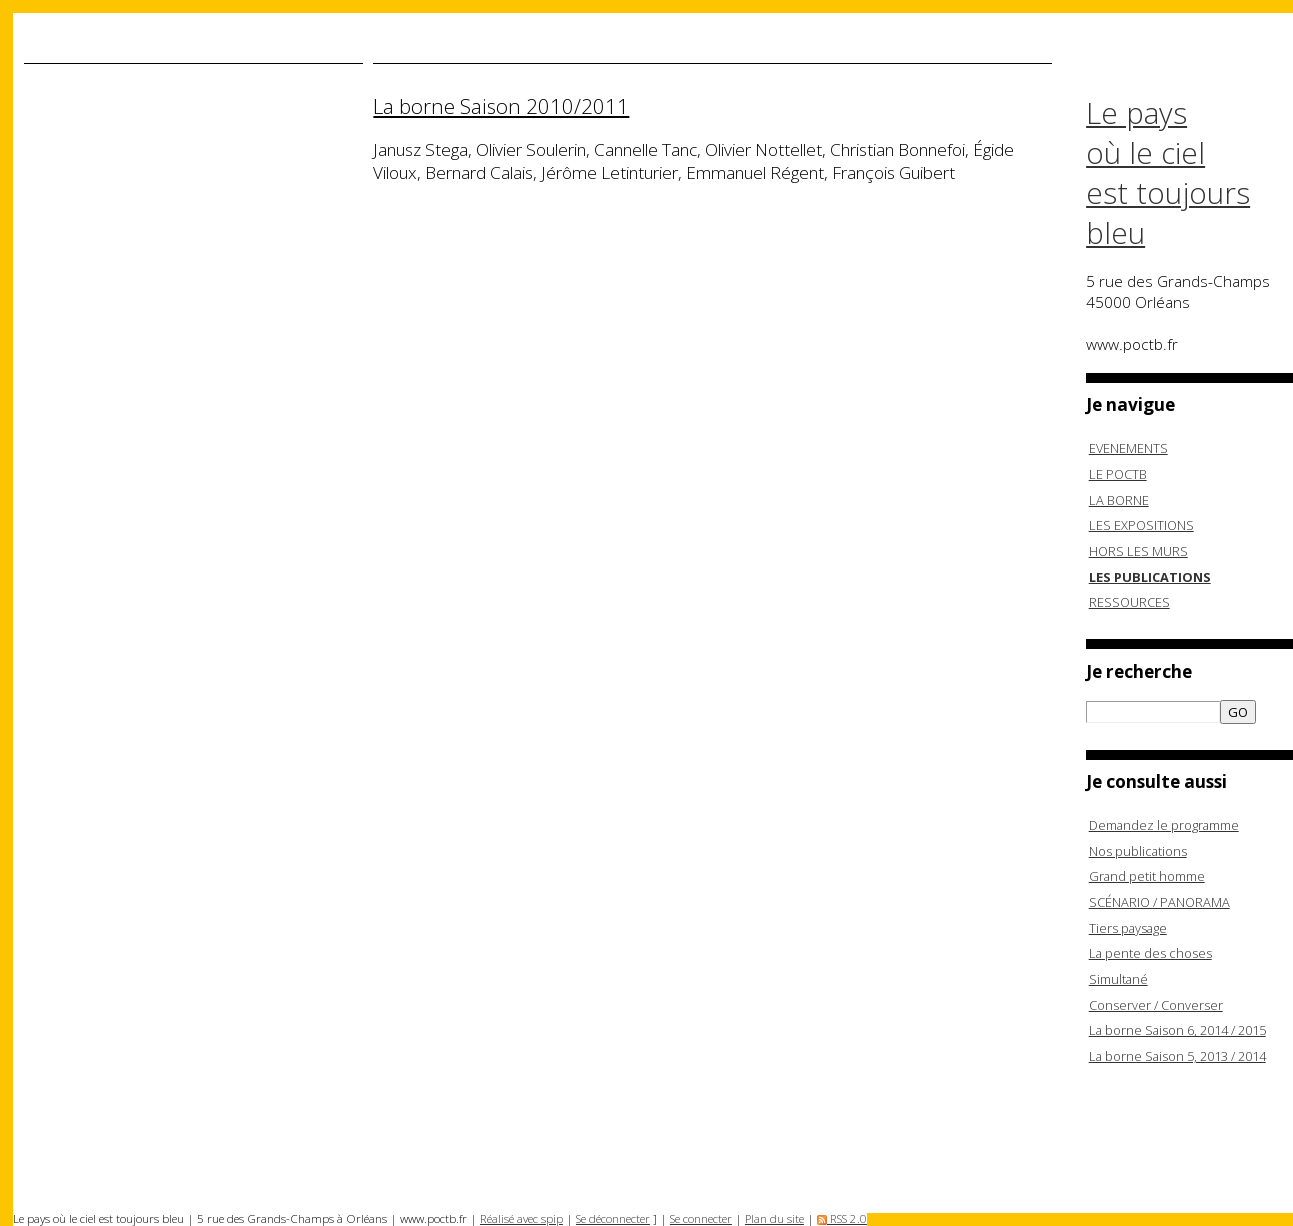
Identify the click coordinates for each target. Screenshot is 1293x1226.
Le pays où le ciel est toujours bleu (1168, 173)
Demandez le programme (1164, 825)
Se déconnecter (613, 1218)
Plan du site (774, 1218)
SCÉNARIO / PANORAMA (1159, 902)
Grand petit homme (1147, 876)
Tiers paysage (1128, 928)
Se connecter (701, 1218)
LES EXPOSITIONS (1141, 525)
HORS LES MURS (1138, 551)
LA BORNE (1119, 500)
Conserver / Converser (1156, 1005)
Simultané (1118, 979)
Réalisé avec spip (521, 1218)
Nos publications (1138, 851)
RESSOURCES (1129, 602)
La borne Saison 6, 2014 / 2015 (1177, 1030)
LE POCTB (1118, 474)
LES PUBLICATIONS (1150, 577)
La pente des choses (1150, 953)
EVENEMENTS (1128, 448)
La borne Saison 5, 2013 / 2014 (1177, 1056)
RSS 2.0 (842, 1218)
